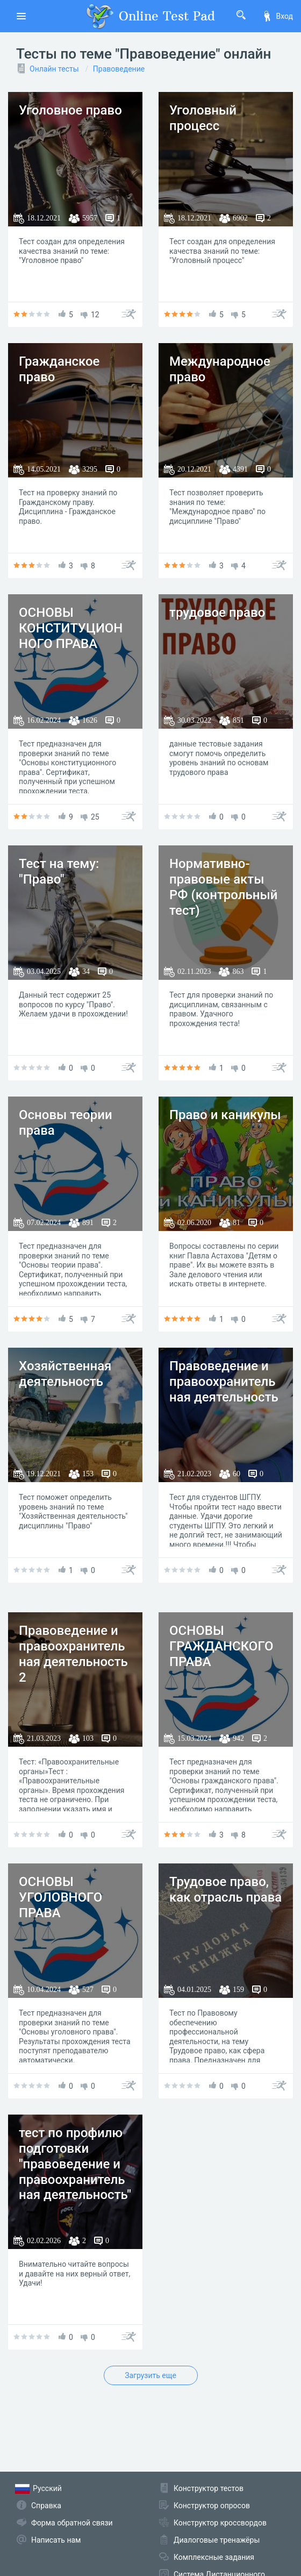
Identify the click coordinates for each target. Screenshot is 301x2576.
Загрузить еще (150, 2375)
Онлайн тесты (54, 69)
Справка (46, 2505)
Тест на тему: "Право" (59, 871)
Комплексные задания (214, 2557)
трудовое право (217, 612)
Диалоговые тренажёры (217, 2540)
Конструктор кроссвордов (220, 2522)
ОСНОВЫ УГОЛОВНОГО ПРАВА (60, 1897)
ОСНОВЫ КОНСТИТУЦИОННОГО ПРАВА (71, 628)
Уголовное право (70, 110)
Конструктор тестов (208, 2488)
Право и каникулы (225, 1114)
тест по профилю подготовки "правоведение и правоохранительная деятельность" (75, 2163)
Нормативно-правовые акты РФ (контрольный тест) (223, 886)
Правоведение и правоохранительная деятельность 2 (73, 1653)
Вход (277, 16)
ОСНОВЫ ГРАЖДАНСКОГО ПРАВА (221, 1646)
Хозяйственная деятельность (65, 1373)
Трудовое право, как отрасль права (225, 1889)
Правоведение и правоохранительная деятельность (223, 1381)
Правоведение (119, 69)
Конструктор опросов (212, 2505)
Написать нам (56, 2540)
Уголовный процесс (202, 118)
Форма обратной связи (72, 2522)
